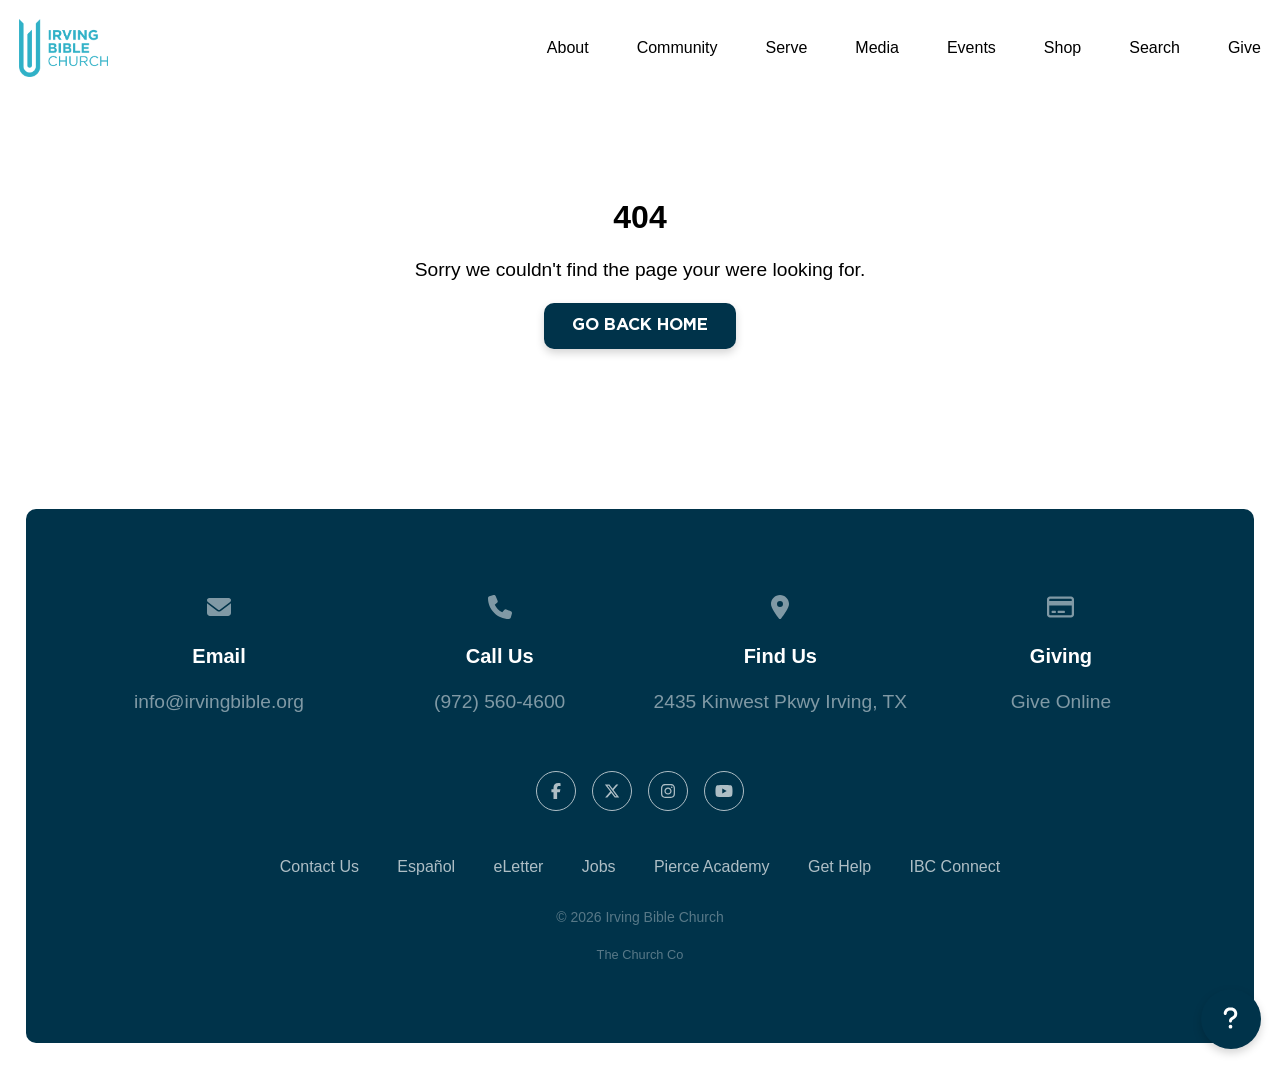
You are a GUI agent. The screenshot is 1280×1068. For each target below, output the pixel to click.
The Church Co (640, 954)
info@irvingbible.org (219, 701)
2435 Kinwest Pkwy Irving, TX (780, 701)
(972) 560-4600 (499, 701)
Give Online (1061, 701)
